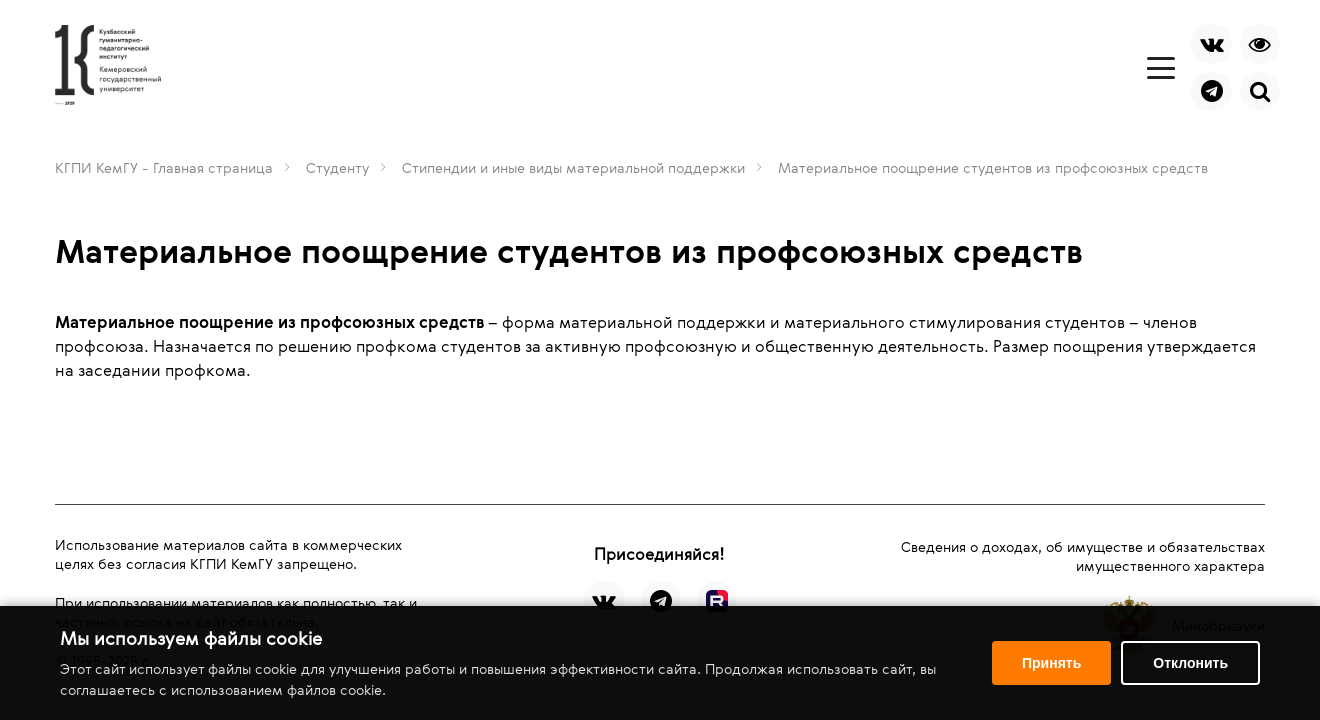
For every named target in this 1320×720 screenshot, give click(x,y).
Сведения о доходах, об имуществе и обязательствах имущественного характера (1083, 556)
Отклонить (1190, 663)
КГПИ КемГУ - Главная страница (164, 167)
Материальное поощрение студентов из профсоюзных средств (993, 167)
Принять (1051, 663)
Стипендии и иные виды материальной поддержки (573, 167)
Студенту (337, 167)
